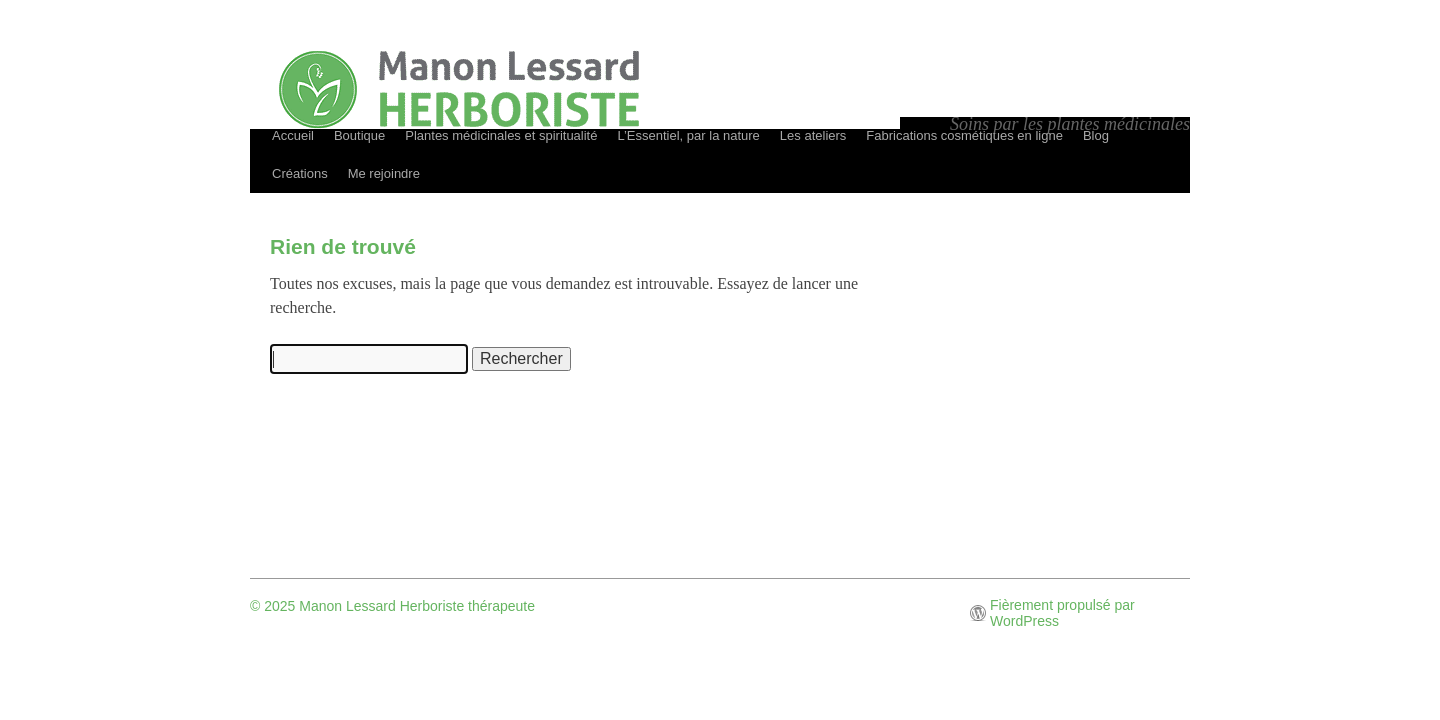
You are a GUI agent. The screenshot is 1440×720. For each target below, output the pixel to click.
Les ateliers (813, 135)
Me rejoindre (384, 173)
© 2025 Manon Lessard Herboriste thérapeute (392, 606)
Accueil (293, 135)
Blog (1096, 135)
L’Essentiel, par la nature (688, 135)
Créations (300, 173)
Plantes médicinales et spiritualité (501, 135)
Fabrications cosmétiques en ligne (964, 135)
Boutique (359, 135)
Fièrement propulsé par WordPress (1062, 613)
